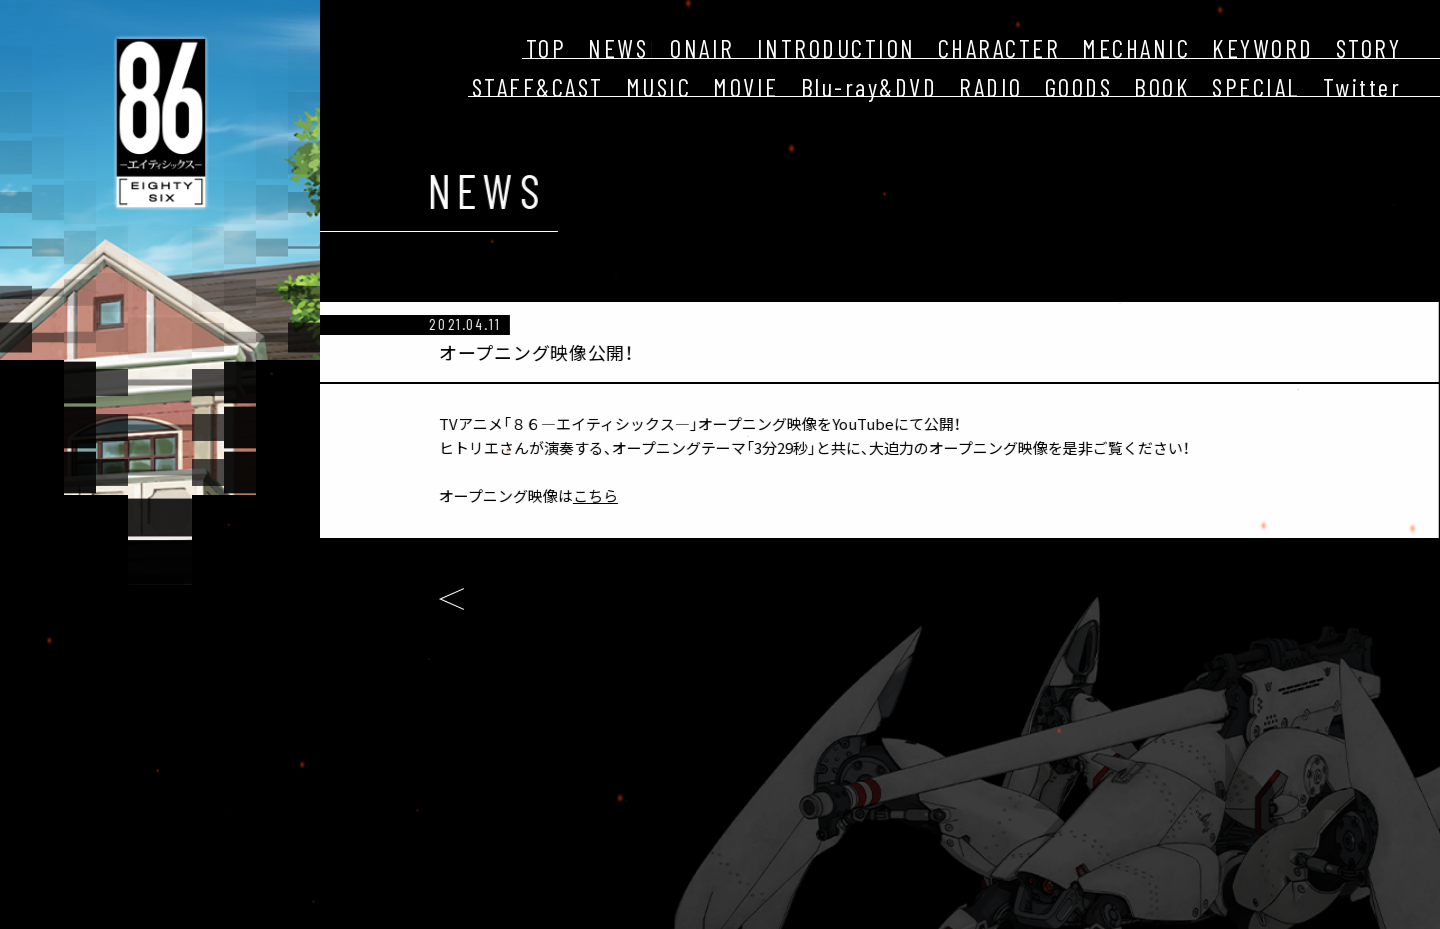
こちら (581, 496)
